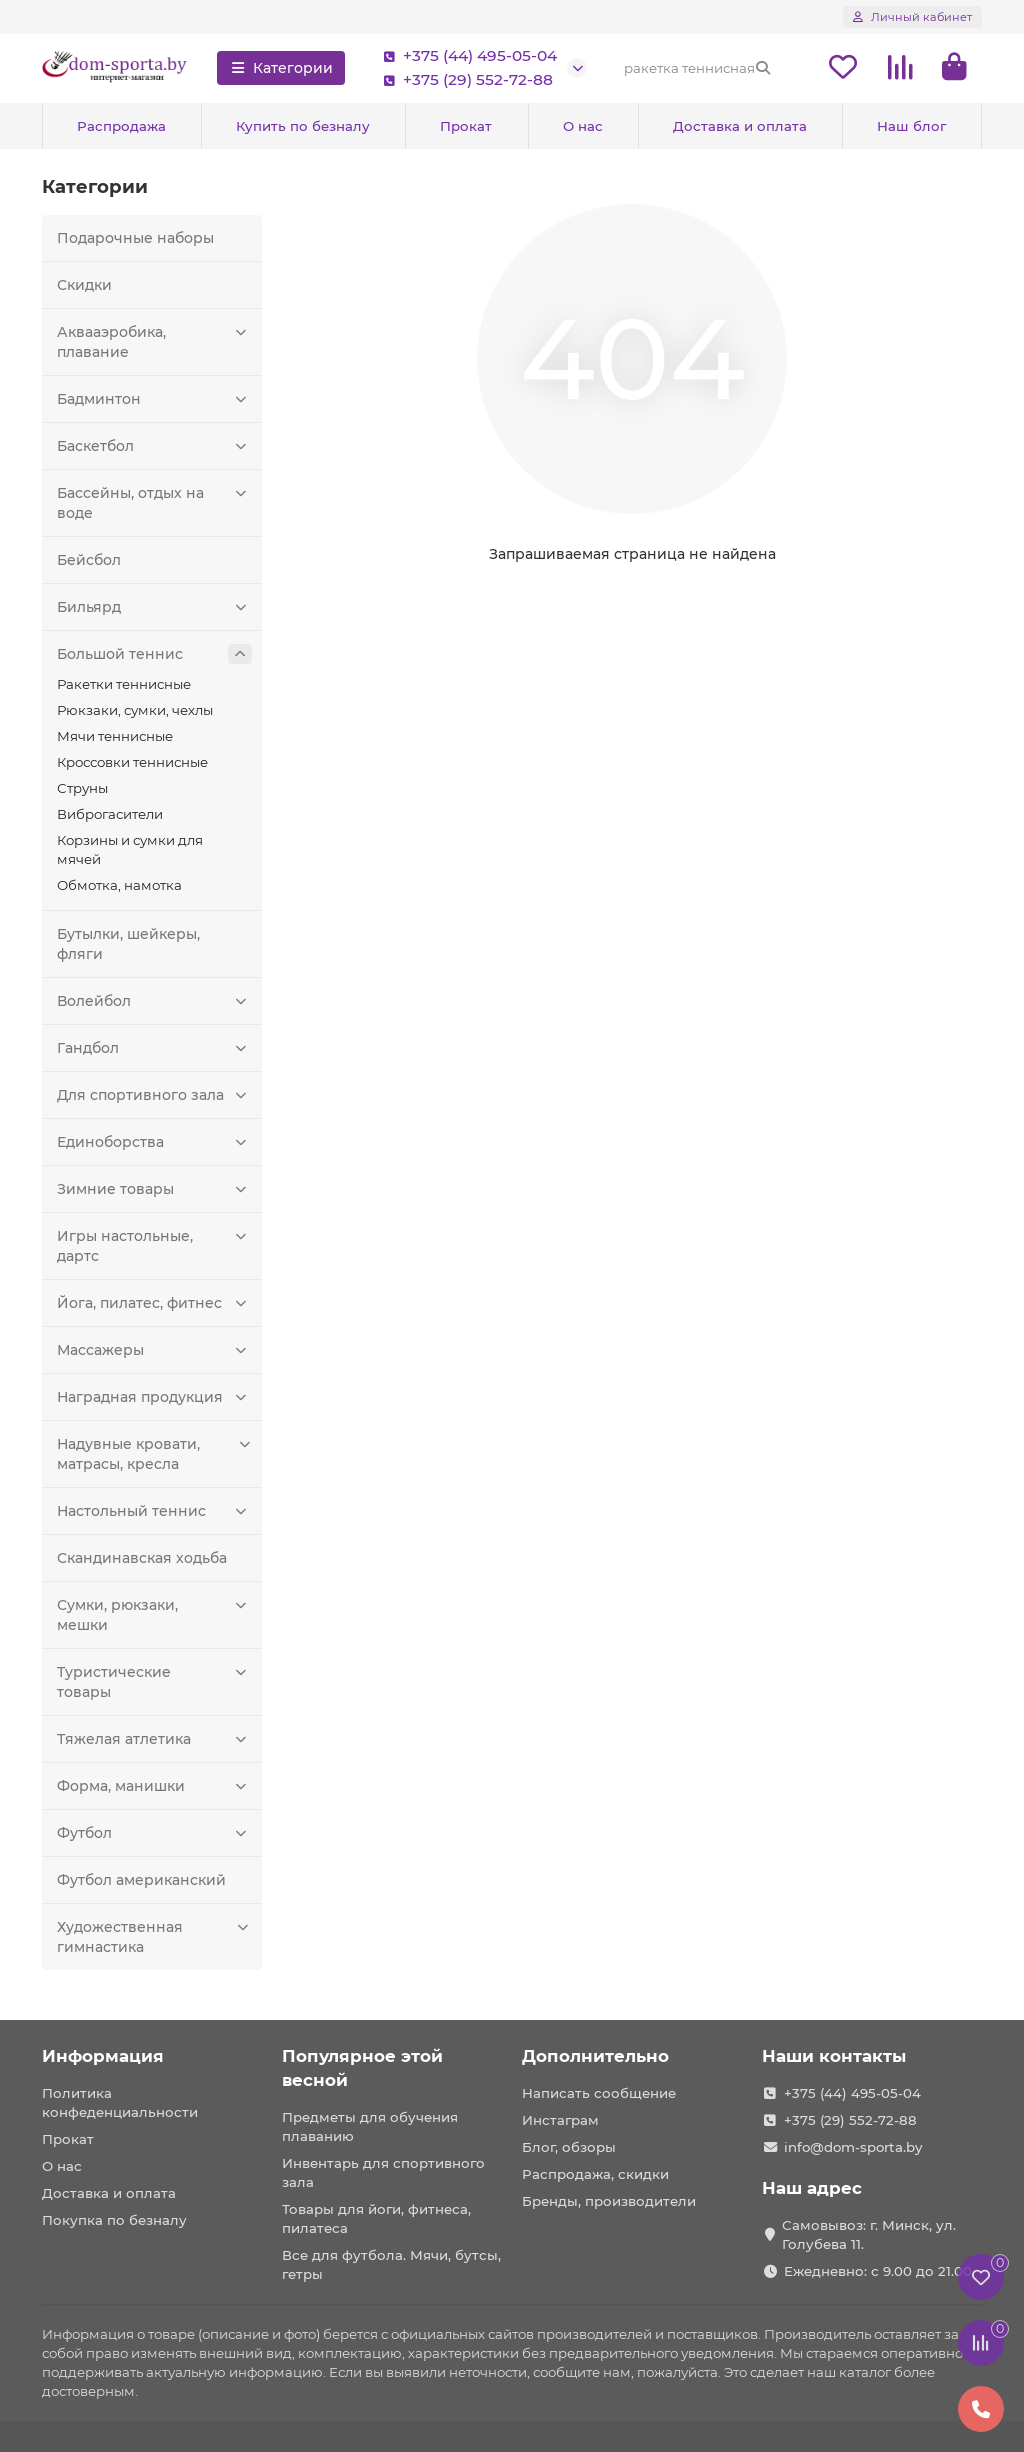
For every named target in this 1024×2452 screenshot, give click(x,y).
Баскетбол (154, 446)
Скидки (84, 285)
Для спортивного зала (154, 1095)
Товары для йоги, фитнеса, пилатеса (376, 2218)
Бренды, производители (609, 2201)
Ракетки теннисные (124, 684)
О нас (583, 126)
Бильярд (154, 607)
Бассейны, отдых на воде (154, 502)
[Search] (698, 68)
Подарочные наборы (135, 238)
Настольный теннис (154, 1511)
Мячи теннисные (115, 736)
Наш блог (911, 126)
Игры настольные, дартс (154, 1245)
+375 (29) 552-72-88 (464, 80)
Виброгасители (110, 814)
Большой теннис (154, 654)
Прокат (466, 126)
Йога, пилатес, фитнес (154, 1303)
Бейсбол (89, 560)
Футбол (154, 1833)
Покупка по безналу (114, 2220)
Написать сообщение (599, 2093)
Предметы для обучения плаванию (370, 2126)
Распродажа (121, 126)
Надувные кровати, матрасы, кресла (154, 1453)
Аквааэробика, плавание (154, 341)
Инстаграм (560, 2120)
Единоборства (154, 1142)
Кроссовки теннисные (132, 762)
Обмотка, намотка (119, 885)
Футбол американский (141, 1880)
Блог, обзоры (569, 2147)
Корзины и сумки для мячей (130, 849)
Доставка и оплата (740, 126)
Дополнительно (595, 2056)
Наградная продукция (154, 1397)
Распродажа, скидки (595, 2174)
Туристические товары (154, 1681)
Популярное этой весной (362, 2068)
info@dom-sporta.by (853, 2147)
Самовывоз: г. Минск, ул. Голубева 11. (869, 2234)
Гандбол (154, 1048)
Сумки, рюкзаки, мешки (154, 1614)
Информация (103, 2056)
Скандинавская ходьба (142, 1558)
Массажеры (154, 1350)
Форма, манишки (154, 1786)
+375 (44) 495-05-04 (466, 56)
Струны (82, 788)
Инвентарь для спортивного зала (383, 2172)
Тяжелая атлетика (154, 1739)
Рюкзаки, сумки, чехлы (135, 710)
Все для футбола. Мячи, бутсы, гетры (391, 2264)
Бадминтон (154, 399)
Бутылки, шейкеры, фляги (128, 944)
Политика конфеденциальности (120, 2102)
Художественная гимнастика (154, 1936)
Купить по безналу (303, 126)
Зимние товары (154, 1189)
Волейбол (154, 1001)
